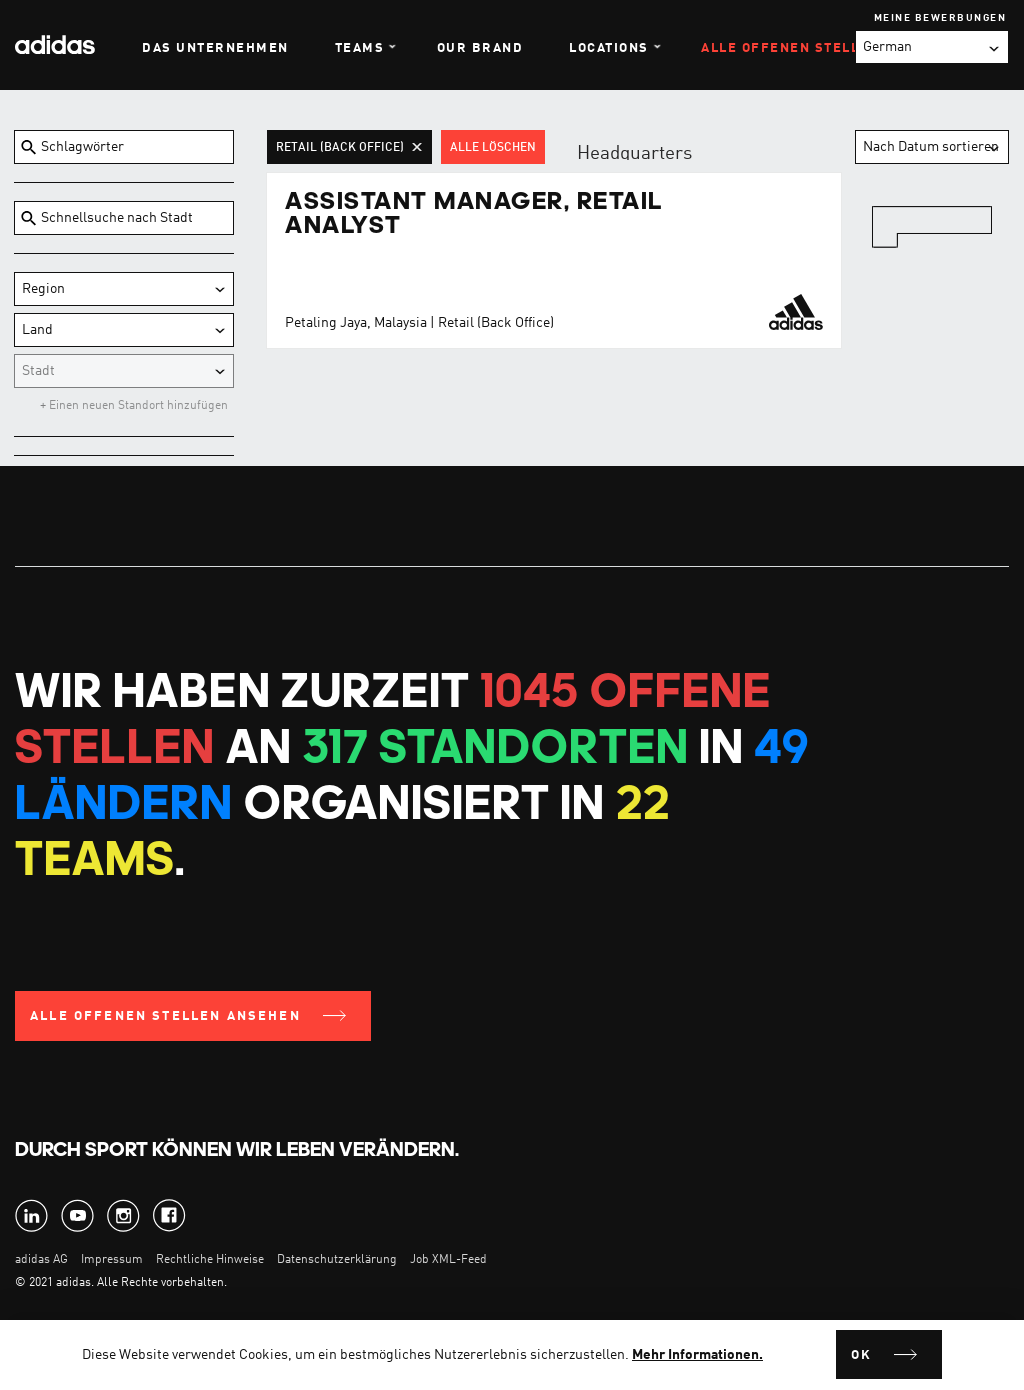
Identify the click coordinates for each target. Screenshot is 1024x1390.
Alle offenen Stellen (790, 48)
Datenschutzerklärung (338, 1260)
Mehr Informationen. (697, 1355)
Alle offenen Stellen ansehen (165, 1016)
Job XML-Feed (448, 1260)
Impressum (112, 1260)
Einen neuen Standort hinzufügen (137, 406)
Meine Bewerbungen (940, 18)
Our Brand (480, 48)
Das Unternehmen (215, 48)
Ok (861, 1355)
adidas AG (41, 1260)
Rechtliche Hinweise (210, 1260)
